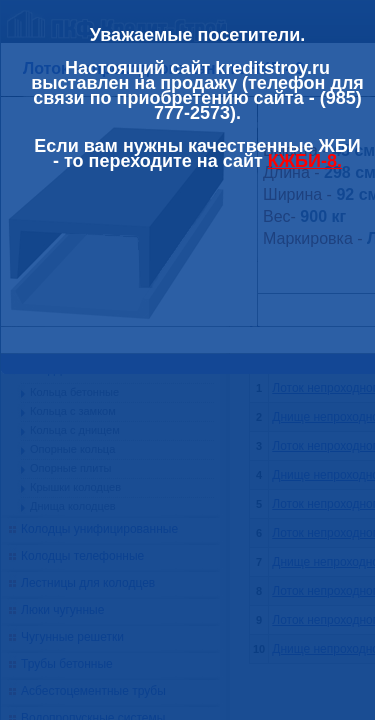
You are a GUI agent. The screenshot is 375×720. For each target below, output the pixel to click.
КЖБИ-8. (305, 161)
